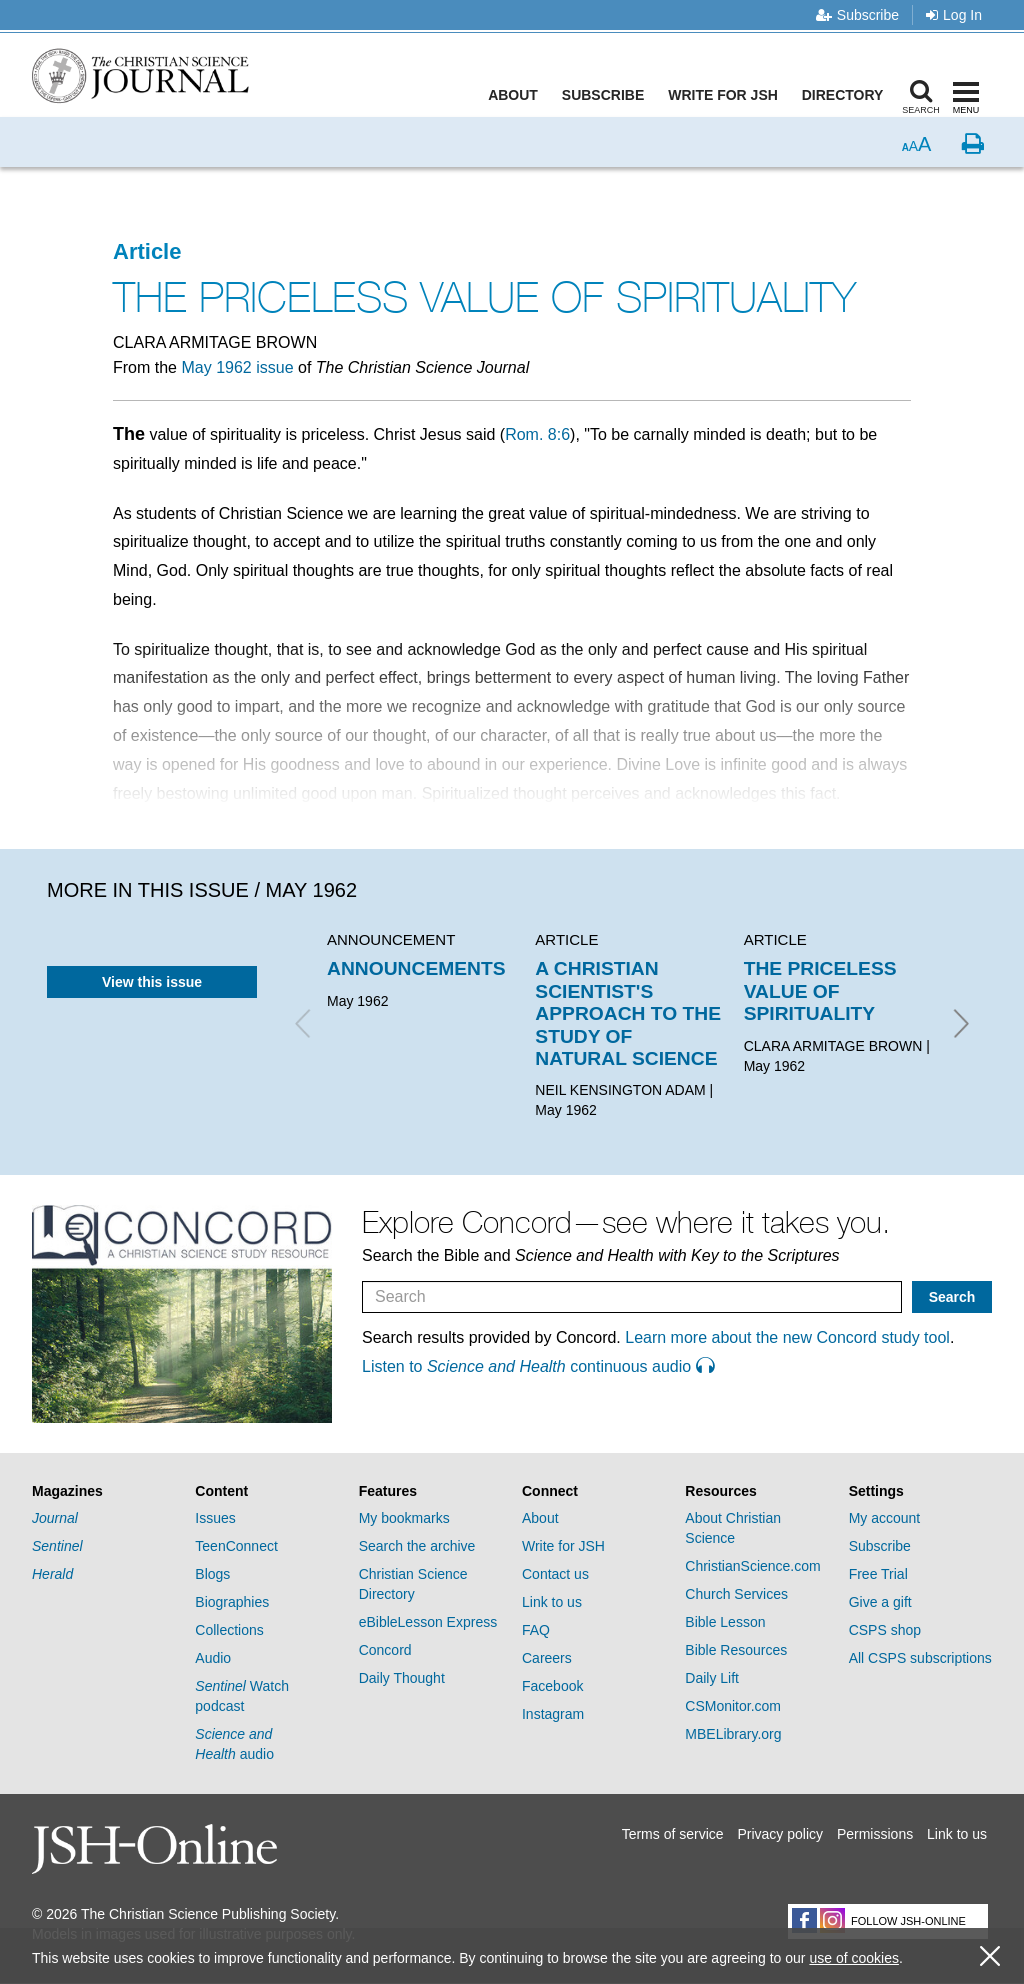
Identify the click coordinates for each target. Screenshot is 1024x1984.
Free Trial (878, 1574)
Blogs (212, 1574)
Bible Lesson (725, 1622)
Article (147, 251)
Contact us (555, 1574)
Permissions (875, 1834)
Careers (547, 1658)
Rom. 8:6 (537, 434)
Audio (213, 1658)
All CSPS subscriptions (920, 1658)
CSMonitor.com (733, 1706)
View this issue (152, 982)
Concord (385, 1650)
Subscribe (857, 15)
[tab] (103, 1491)
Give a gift (880, 1602)
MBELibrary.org (733, 1734)
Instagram (553, 1714)
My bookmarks (404, 1518)
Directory (846, 95)
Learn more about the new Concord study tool (787, 1337)
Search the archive (417, 1546)
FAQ (536, 1630)
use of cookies (854, 1958)
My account (885, 1518)
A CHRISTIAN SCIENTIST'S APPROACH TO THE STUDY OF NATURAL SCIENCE (628, 1013)
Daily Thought (402, 1678)
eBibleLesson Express (428, 1622)
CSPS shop (885, 1630)
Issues (215, 1518)
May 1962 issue (237, 367)
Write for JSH (727, 95)
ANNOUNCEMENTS (416, 968)
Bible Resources (736, 1650)
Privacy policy (780, 1834)
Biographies (232, 1602)
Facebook (552, 1686)
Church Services (736, 1594)
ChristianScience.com (752, 1566)
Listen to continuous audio (538, 1366)
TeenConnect (236, 1546)
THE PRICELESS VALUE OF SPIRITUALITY (820, 991)
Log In (954, 15)
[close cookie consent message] (990, 1956)
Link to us (552, 1602)
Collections (229, 1630)
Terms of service (673, 1834)
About (517, 95)
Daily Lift (712, 1678)
